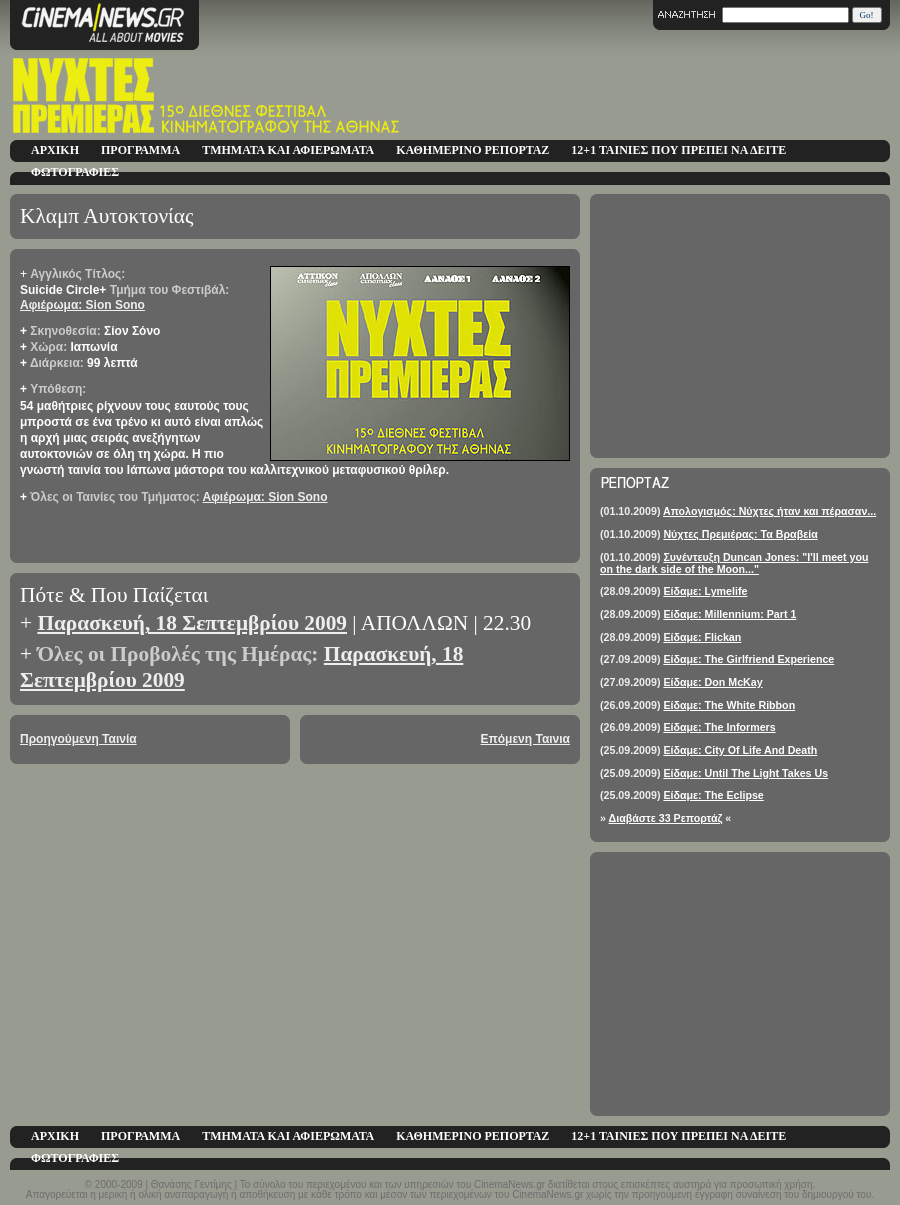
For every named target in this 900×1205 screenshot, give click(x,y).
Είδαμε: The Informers (719, 727)
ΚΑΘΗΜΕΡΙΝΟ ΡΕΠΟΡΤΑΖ (472, 150)
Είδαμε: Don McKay (712, 682)
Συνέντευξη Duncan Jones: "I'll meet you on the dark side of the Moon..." (734, 563)
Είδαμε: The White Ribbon (729, 705)
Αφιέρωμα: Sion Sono (82, 305)
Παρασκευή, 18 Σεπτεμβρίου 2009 (192, 623)
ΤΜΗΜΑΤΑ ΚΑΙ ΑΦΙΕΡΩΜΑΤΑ (288, 150)
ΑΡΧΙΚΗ (55, 150)
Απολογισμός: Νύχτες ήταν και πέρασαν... (769, 511)
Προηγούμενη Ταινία (78, 739)
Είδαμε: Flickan (702, 637)
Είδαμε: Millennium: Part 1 (729, 614)
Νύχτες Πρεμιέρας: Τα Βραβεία (740, 534)
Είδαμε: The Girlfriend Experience (748, 659)
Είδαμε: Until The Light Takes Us (745, 773)
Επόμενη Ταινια (525, 739)
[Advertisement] (740, 326)
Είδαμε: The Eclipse (713, 795)
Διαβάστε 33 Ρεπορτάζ (666, 818)
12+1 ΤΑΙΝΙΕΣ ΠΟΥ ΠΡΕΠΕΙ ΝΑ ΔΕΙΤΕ (678, 150)
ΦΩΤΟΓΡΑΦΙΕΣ (75, 172)
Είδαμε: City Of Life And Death (740, 750)
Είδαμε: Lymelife (705, 591)
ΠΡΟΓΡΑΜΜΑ (140, 150)
